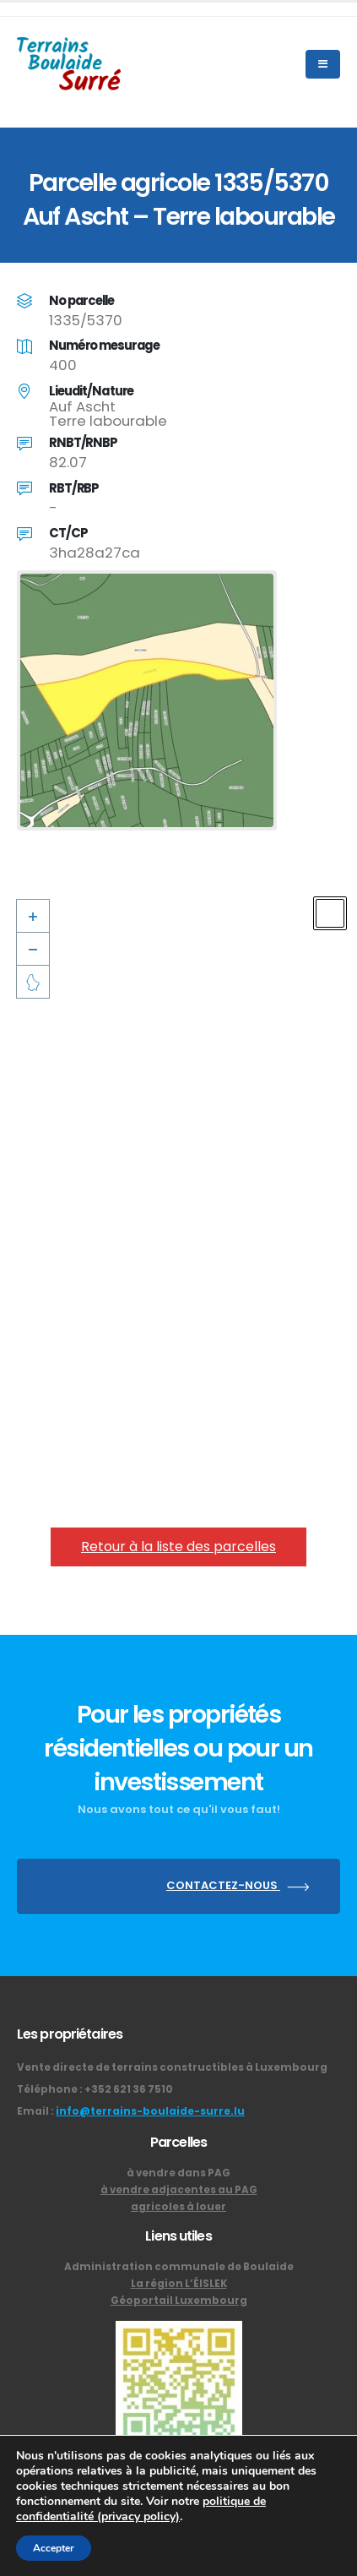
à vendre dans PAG (178, 2173)
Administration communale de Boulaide (179, 2267)
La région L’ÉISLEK (179, 2283)
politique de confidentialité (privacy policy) (141, 2508)
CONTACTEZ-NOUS (241, 1886)
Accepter (53, 2548)
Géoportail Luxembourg (179, 2300)
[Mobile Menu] (323, 64)
